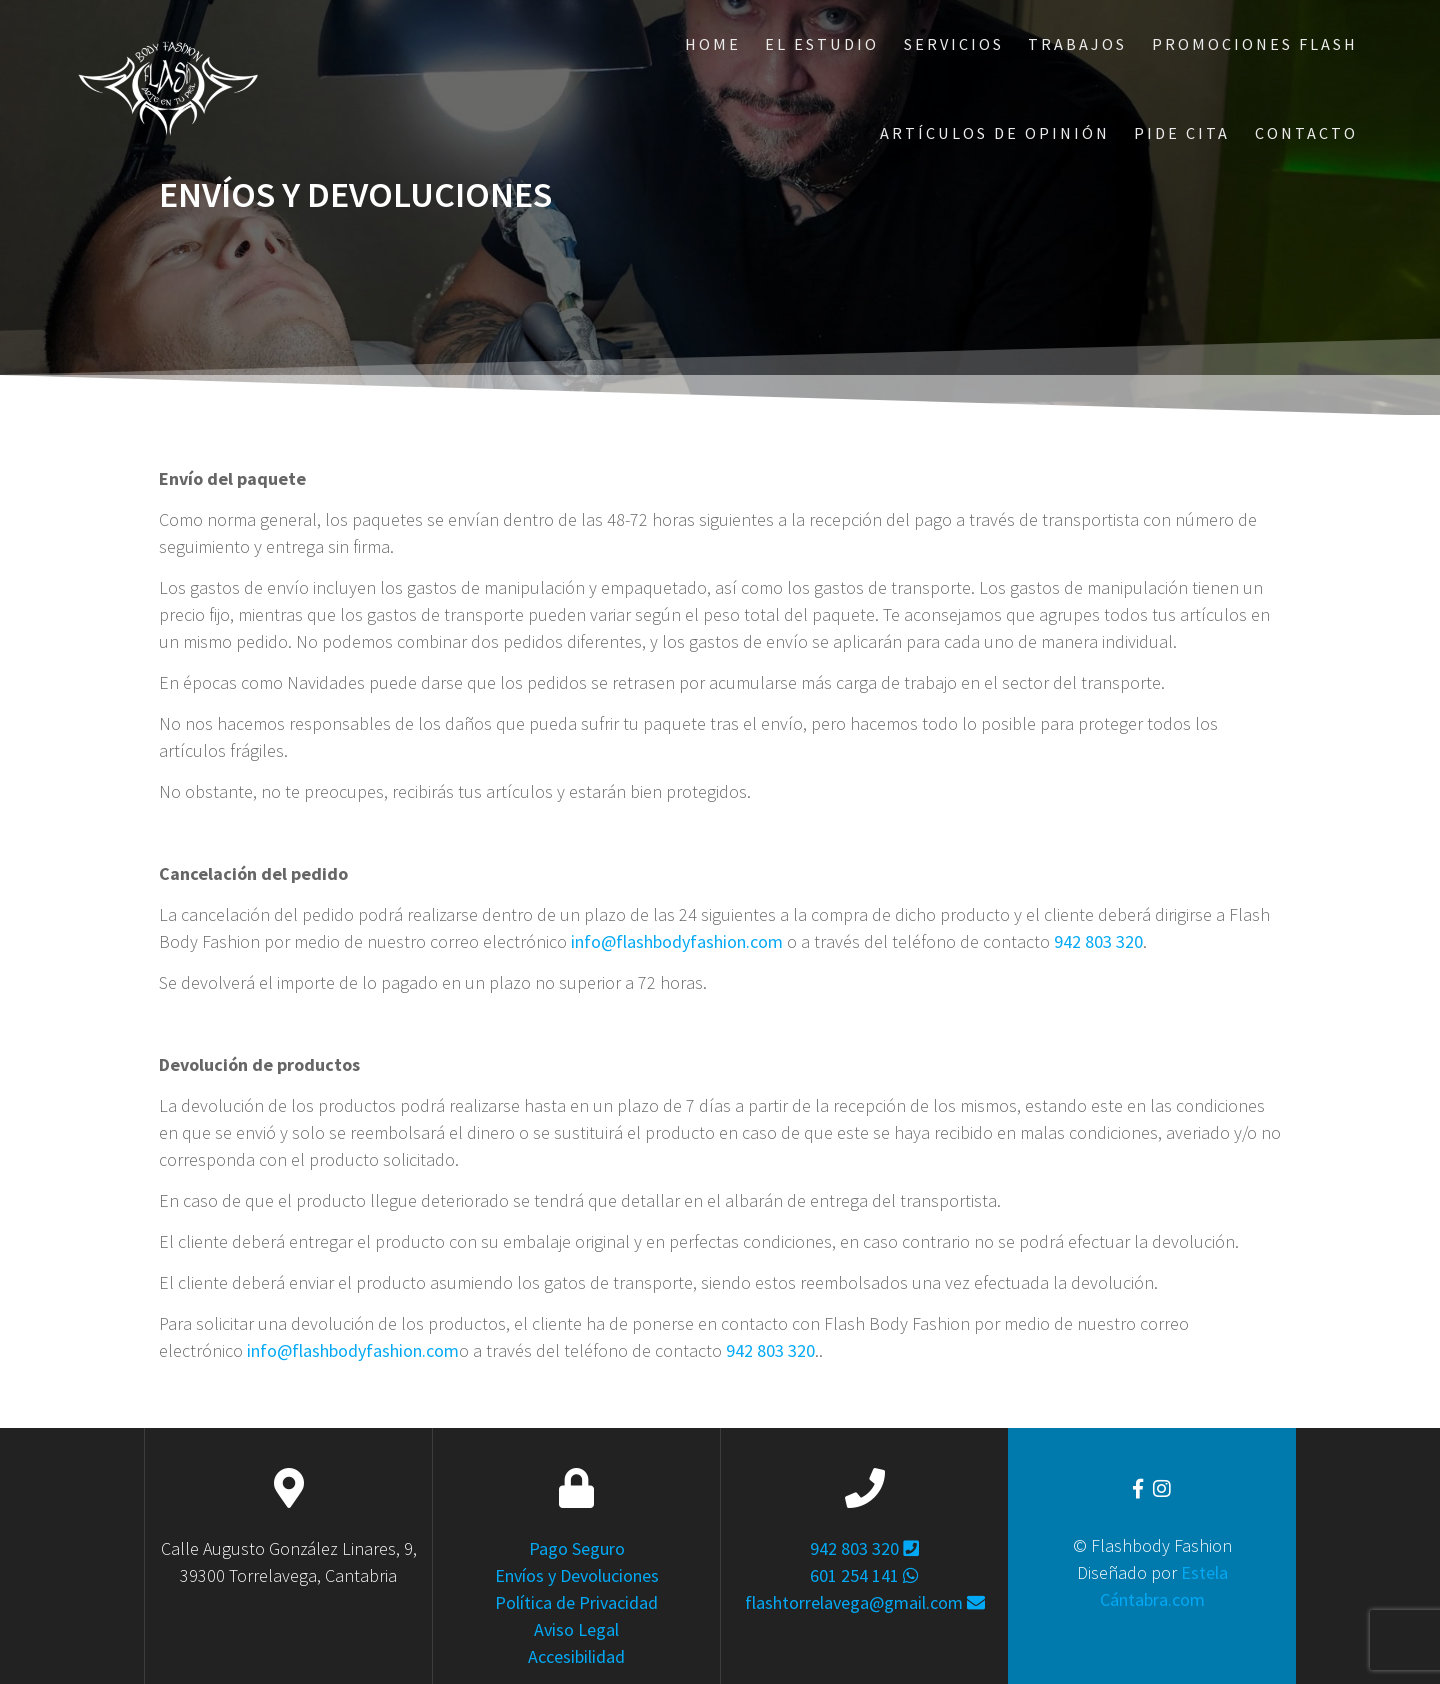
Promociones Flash (1255, 44)
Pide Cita (1182, 133)
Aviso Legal (576, 1629)
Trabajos (1077, 44)
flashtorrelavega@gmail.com (865, 1602)
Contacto (1306, 133)
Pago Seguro (577, 1548)
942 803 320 (1098, 941)
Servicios (954, 44)
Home (713, 44)
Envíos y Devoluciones (577, 1575)
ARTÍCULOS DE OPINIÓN (995, 133)
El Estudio (822, 44)
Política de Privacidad (576, 1602)
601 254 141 (864, 1575)
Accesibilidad (576, 1656)
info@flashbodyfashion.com (677, 941)
